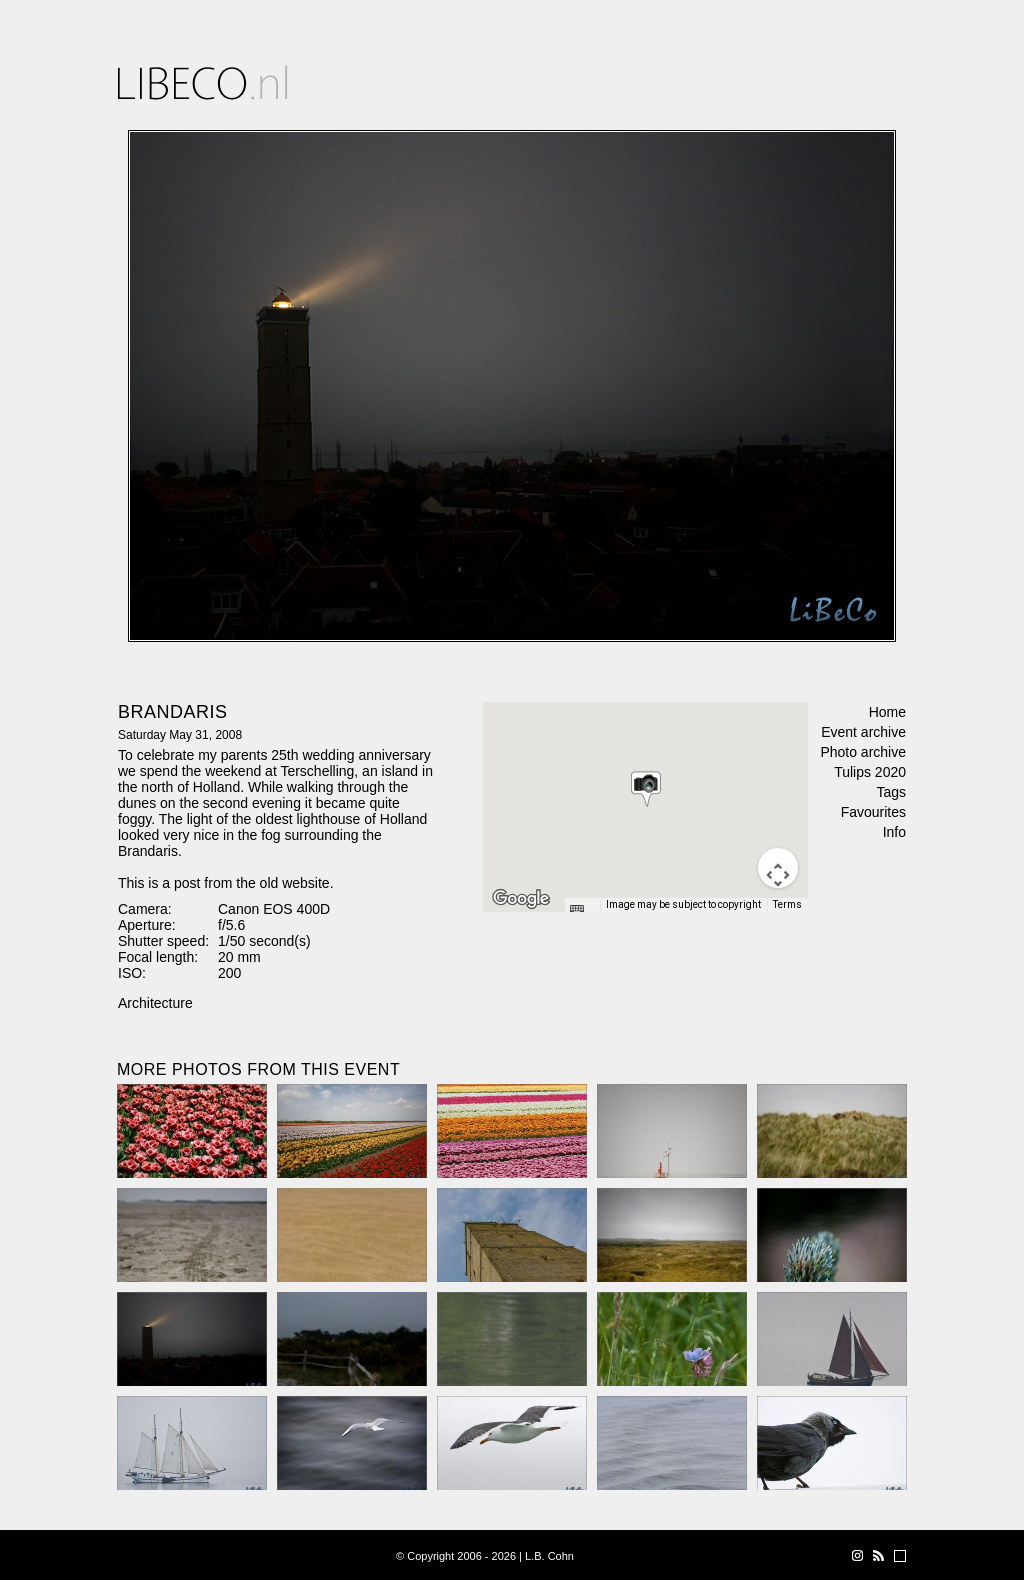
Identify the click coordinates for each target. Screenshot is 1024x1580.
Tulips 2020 (870, 772)
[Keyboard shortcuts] (582, 911)
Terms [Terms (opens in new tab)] (787, 904)
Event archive (863, 732)
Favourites (873, 812)
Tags (891, 792)
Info (894, 832)
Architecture (155, 1003)
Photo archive (863, 752)
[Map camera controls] (778, 868)
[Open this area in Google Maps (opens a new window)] (521, 899)
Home (887, 712)
